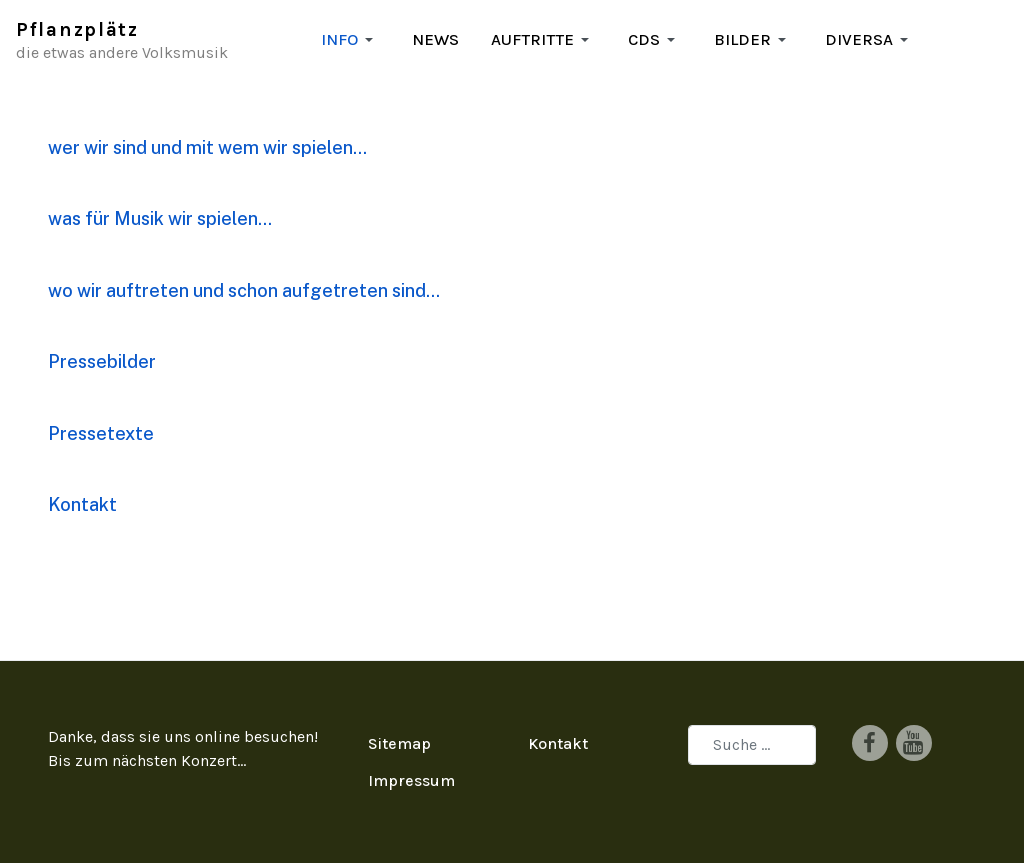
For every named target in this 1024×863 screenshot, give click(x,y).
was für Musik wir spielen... (160, 218)
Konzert (209, 760)
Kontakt (82, 504)
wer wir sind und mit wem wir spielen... (207, 147)
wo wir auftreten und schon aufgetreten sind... (244, 290)
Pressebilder (102, 361)
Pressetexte (101, 433)
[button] (350, 40)
